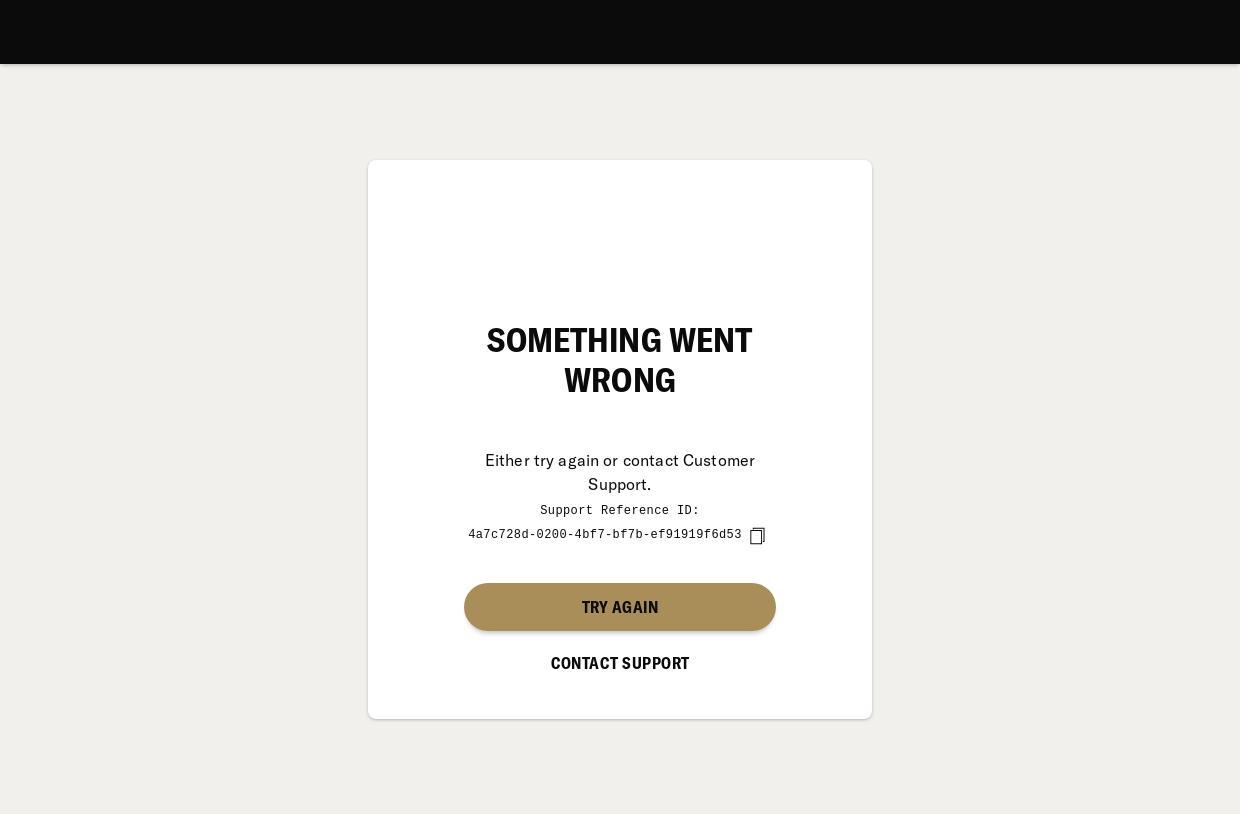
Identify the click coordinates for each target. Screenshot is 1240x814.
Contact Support (620, 662)
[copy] (757, 535)
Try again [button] (620, 606)
